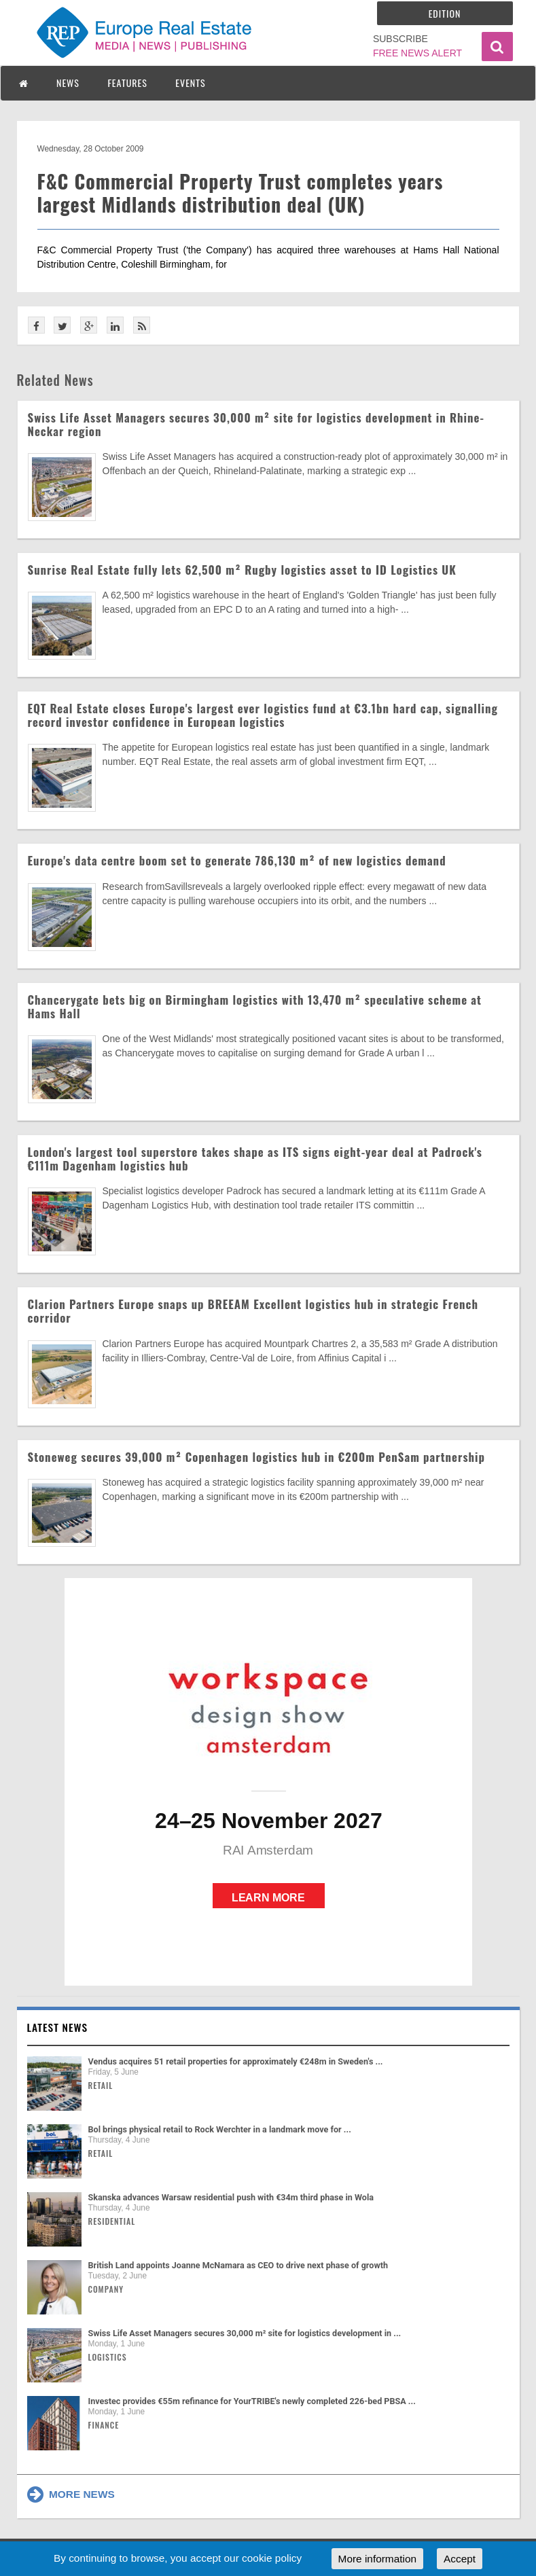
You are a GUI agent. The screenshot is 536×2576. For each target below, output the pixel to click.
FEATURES (127, 82)
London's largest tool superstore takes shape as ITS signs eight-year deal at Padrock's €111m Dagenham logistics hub (255, 1158)
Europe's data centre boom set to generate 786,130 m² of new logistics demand (237, 860)
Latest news (57, 2027)
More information (377, 2558)
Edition (445, 13)
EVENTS (190, 82)
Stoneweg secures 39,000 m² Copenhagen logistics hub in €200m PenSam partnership (257, 1456)
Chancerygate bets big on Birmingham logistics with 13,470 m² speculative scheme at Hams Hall (255, 1006)
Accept (460, 2558)
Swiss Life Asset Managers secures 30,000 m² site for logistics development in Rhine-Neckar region (256, 424)
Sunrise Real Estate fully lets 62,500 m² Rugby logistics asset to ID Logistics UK (242, 569)
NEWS (67, 82)
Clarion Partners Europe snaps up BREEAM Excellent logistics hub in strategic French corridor (253, 1310)
